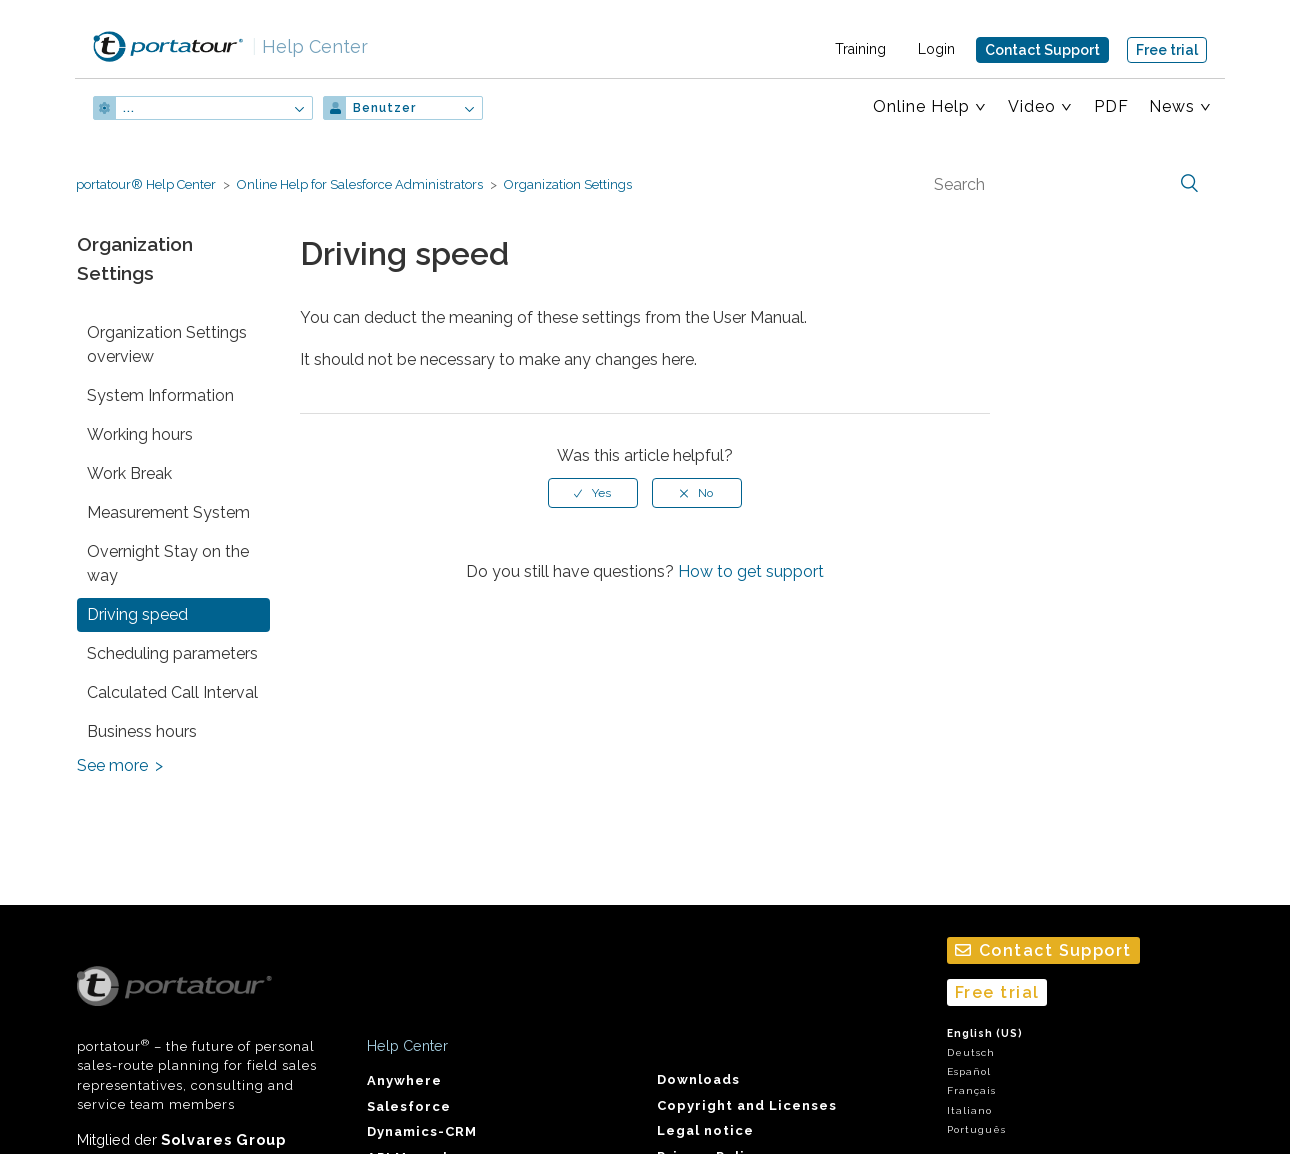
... (129, 108)
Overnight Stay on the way (168, 563)
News (1172, 106)
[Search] (1064, 184)
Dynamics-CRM (422, 1131)
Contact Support (1042, 50)
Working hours (140, 434)
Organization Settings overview (167, 344)
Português (976, 1129)
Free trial (1167, 50)
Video (1032, 106)
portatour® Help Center (146, 184)
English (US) (985, 1033)
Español (969, 1071)
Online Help (921, 106)
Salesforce (409, 1106)
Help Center (310, 46)
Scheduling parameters (172, 653)
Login (936, 49)
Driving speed (137, 614)
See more (112, 765)
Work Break (129, 473)
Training (860, 49)
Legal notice (705, 1130)
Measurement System (168, 512)
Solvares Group (223, 1139)
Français (971, 1090)
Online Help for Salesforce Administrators (360, 184)
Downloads (698, 1079)
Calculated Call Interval (172, 692)
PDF (1111, 106)
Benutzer (384, 108)
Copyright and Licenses (747, 1105)
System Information (160, 395)
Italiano (969, 1110)
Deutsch (971, 1052)
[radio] (593, 493)
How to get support (751, 571)
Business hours (142, 731)
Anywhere (404, 1080)
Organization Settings (568, 184)
